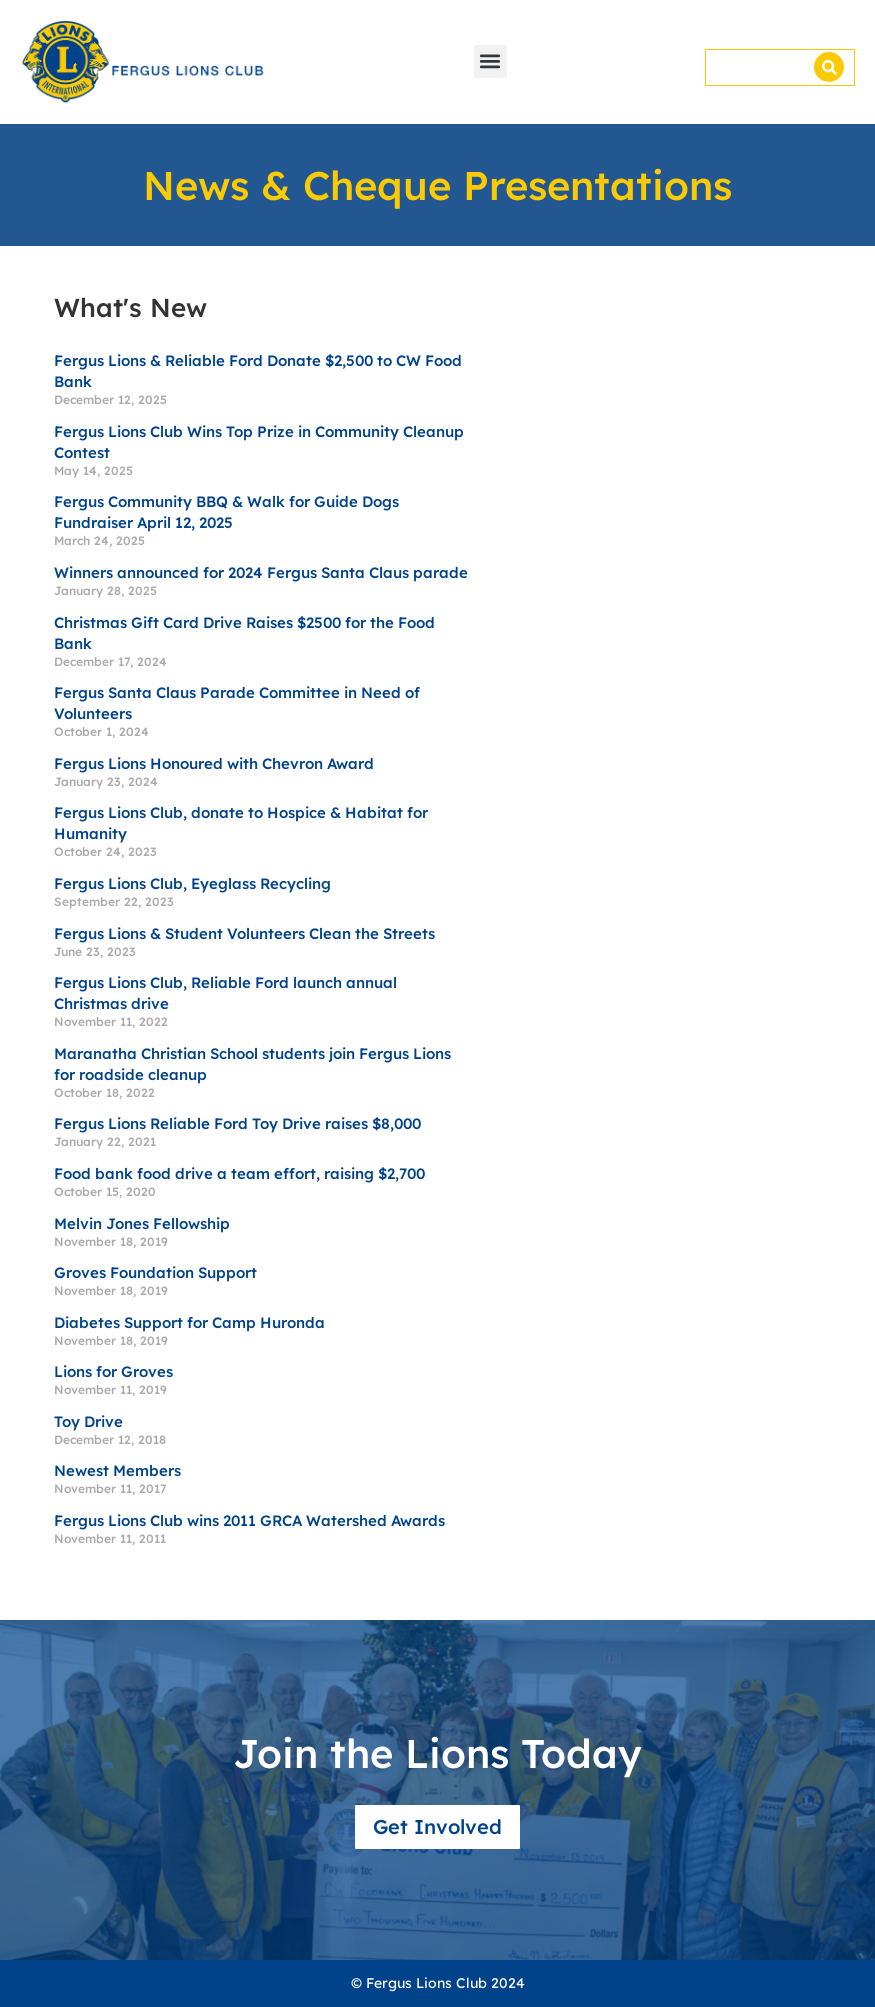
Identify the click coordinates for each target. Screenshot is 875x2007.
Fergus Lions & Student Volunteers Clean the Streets (244, 933)
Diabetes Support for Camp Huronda (189, 1322)
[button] (490, 61)
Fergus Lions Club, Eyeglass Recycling (192, 883)
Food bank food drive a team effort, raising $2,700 (239, 1173)
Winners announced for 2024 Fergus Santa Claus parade (261, 572)
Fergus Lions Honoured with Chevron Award (214, 763)
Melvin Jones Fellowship (142, 1223)
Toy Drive (88, 1421)
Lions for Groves (113, 1371)
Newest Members (117, 1470)
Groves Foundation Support (155, 1272)
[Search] (829, 67)
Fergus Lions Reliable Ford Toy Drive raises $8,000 (237, 1123)
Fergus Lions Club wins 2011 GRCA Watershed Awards (249, 1520)
